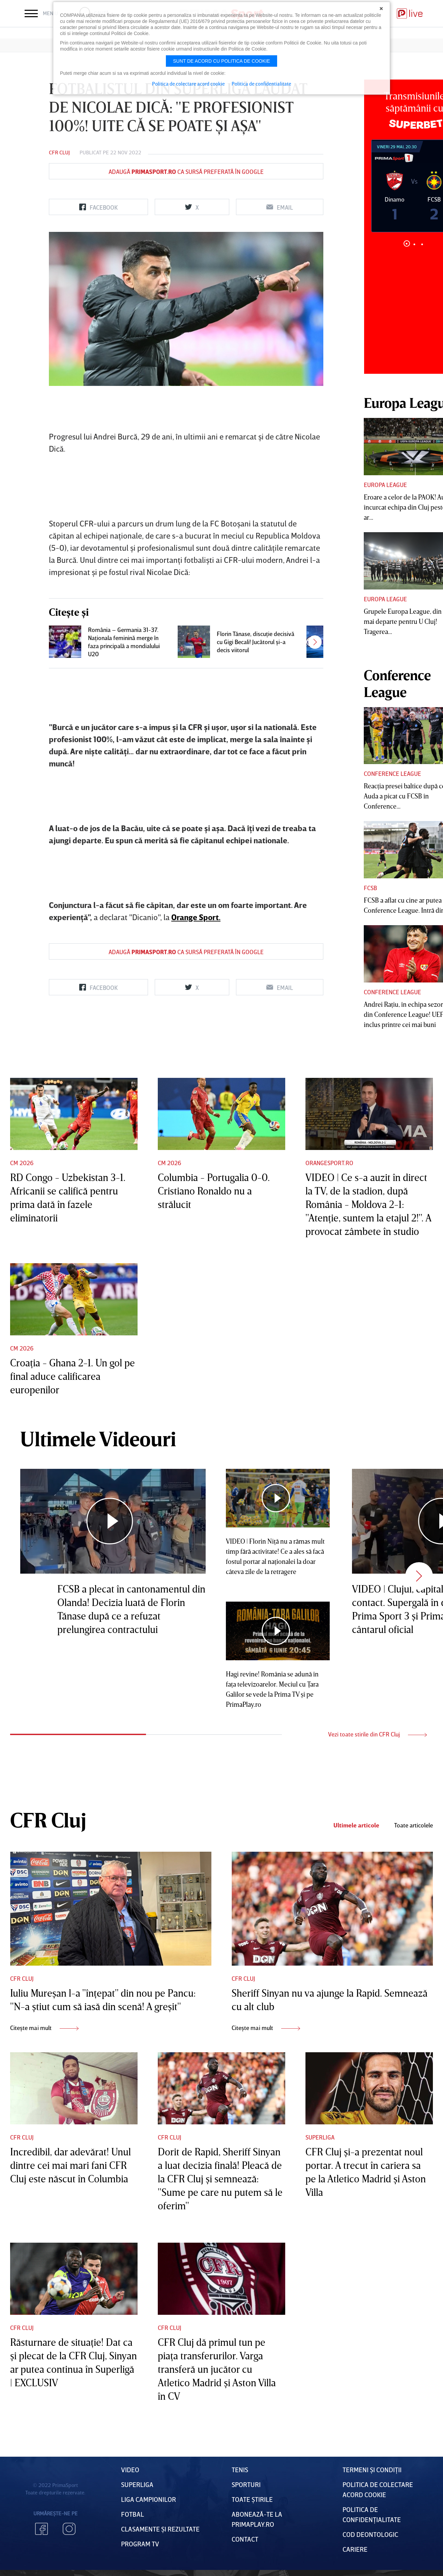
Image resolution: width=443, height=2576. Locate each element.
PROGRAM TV (140, 2544)
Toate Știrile (252, 2499)
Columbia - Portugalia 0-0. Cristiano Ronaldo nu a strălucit (214, 1190)
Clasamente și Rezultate (160, 2529)
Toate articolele (413, 1825)
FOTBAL (132, 2514)
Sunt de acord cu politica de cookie (221, 61)
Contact (245, 2539)
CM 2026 (21, 1162)
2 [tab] (414, 244)
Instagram (69, 2529)
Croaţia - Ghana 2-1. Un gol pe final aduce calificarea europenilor (72, 1376)
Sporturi (246, 2484)
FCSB (370, 887)
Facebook (41, 2529)
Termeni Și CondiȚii (372, 2469)
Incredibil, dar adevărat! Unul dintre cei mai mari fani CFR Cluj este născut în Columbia (70, 2165)
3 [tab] (422, 244)
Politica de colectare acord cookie (188, 84)
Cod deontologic (370, 2534)
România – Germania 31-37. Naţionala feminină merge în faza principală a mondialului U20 (124, 642)
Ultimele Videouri (98, 1438)
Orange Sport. (195, 917)
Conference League (392, 773)
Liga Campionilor (148, 2499)
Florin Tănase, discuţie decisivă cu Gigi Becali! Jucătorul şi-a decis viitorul (255, 642)
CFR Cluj (59, 152)
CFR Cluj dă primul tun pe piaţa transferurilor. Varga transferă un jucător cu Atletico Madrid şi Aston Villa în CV (217, 2369)
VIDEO (130, 2469)
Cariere (355, 2549)
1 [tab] (407, 243)
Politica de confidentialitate (261, 84)
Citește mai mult (44, 2027)
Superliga (319, 2137)
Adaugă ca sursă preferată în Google (186, 171)
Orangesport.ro (329, 1162)
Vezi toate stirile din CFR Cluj (377, 1734)
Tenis (240, 2469)
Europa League (385, 484)
